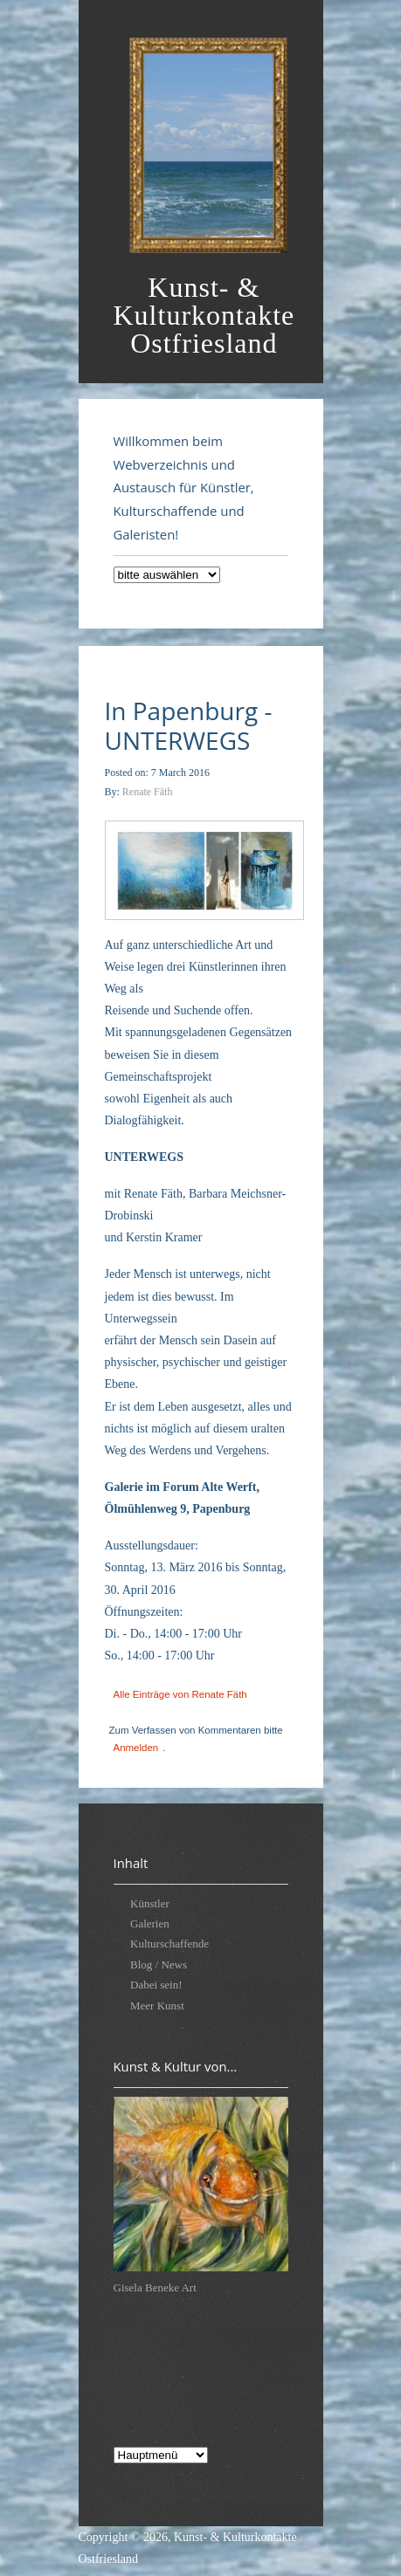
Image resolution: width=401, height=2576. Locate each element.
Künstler (149, 1903)
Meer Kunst (157, 2005)
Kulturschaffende (169, 1943)
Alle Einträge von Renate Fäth (180, 1694)
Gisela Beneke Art (155, 2287)
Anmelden (136, 1747)
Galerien (149, 1923)
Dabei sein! (156, 1984)
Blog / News (158, 1964)
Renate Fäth (147, 792)
